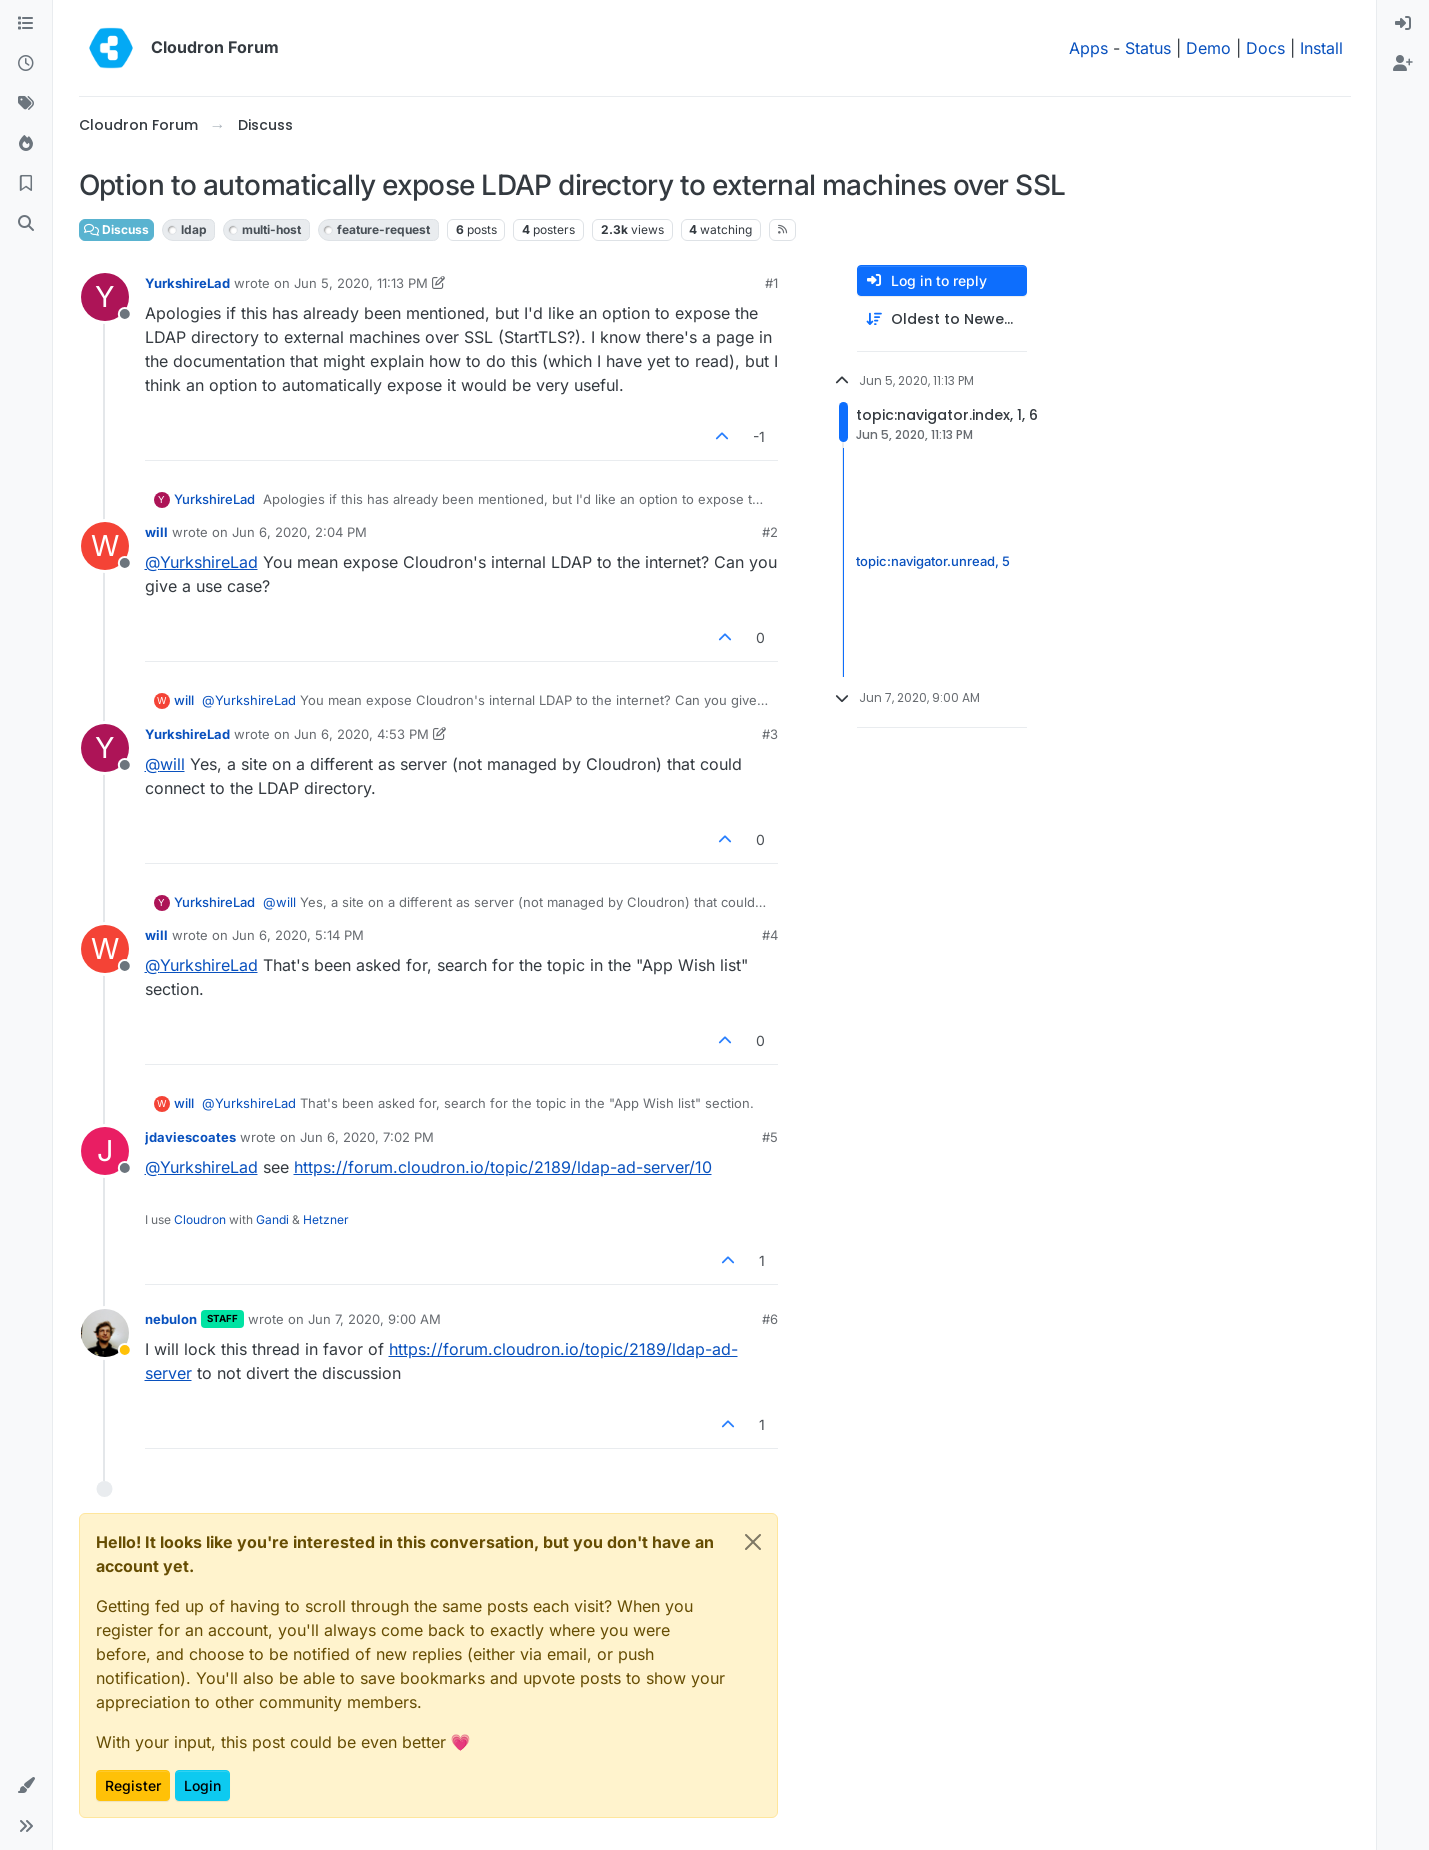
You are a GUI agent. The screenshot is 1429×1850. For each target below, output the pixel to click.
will (156, 532)
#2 (770, 532)
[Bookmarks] (26, 184)
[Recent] (26, 64)
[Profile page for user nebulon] (105, 1333)
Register (133, 1785)
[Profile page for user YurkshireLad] (105, 297)
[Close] (753, 1542)
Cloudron (200, 1219)
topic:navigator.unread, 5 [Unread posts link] (933, 562)
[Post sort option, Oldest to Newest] (942, 319)
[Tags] (26, 104)
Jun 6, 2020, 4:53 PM (361, 734)
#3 (770, 734)
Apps (1088, 48)
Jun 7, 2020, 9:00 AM (374, 1319)
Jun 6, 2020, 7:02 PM (367, 1137)
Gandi (272, 1219)
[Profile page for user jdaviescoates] (105, 1151)
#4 (770, 935)
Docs (1265, 48)
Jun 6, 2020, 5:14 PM (298, 935)
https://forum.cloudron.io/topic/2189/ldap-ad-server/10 (503, 1167)
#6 (770, 1319)
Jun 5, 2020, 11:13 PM (361, 283)
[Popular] (26, 144)
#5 (770, 1137)
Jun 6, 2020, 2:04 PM (299, 532)
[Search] (26, 224)
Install (1321, 48)
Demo (1208, 48)
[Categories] (26, 24)
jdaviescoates (190, 1137)
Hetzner (326, 1219)
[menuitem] (1403, 24)
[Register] (1403, 64)
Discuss (116, 229)
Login (202, 1785)
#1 (771, 283)
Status (1148, 48)
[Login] (1403, 24)
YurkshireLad (187, 283)
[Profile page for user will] (105, 546)
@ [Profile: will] (165, 764)
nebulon (171, 1319)
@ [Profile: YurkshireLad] (201, 562)
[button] (26, 1786)
